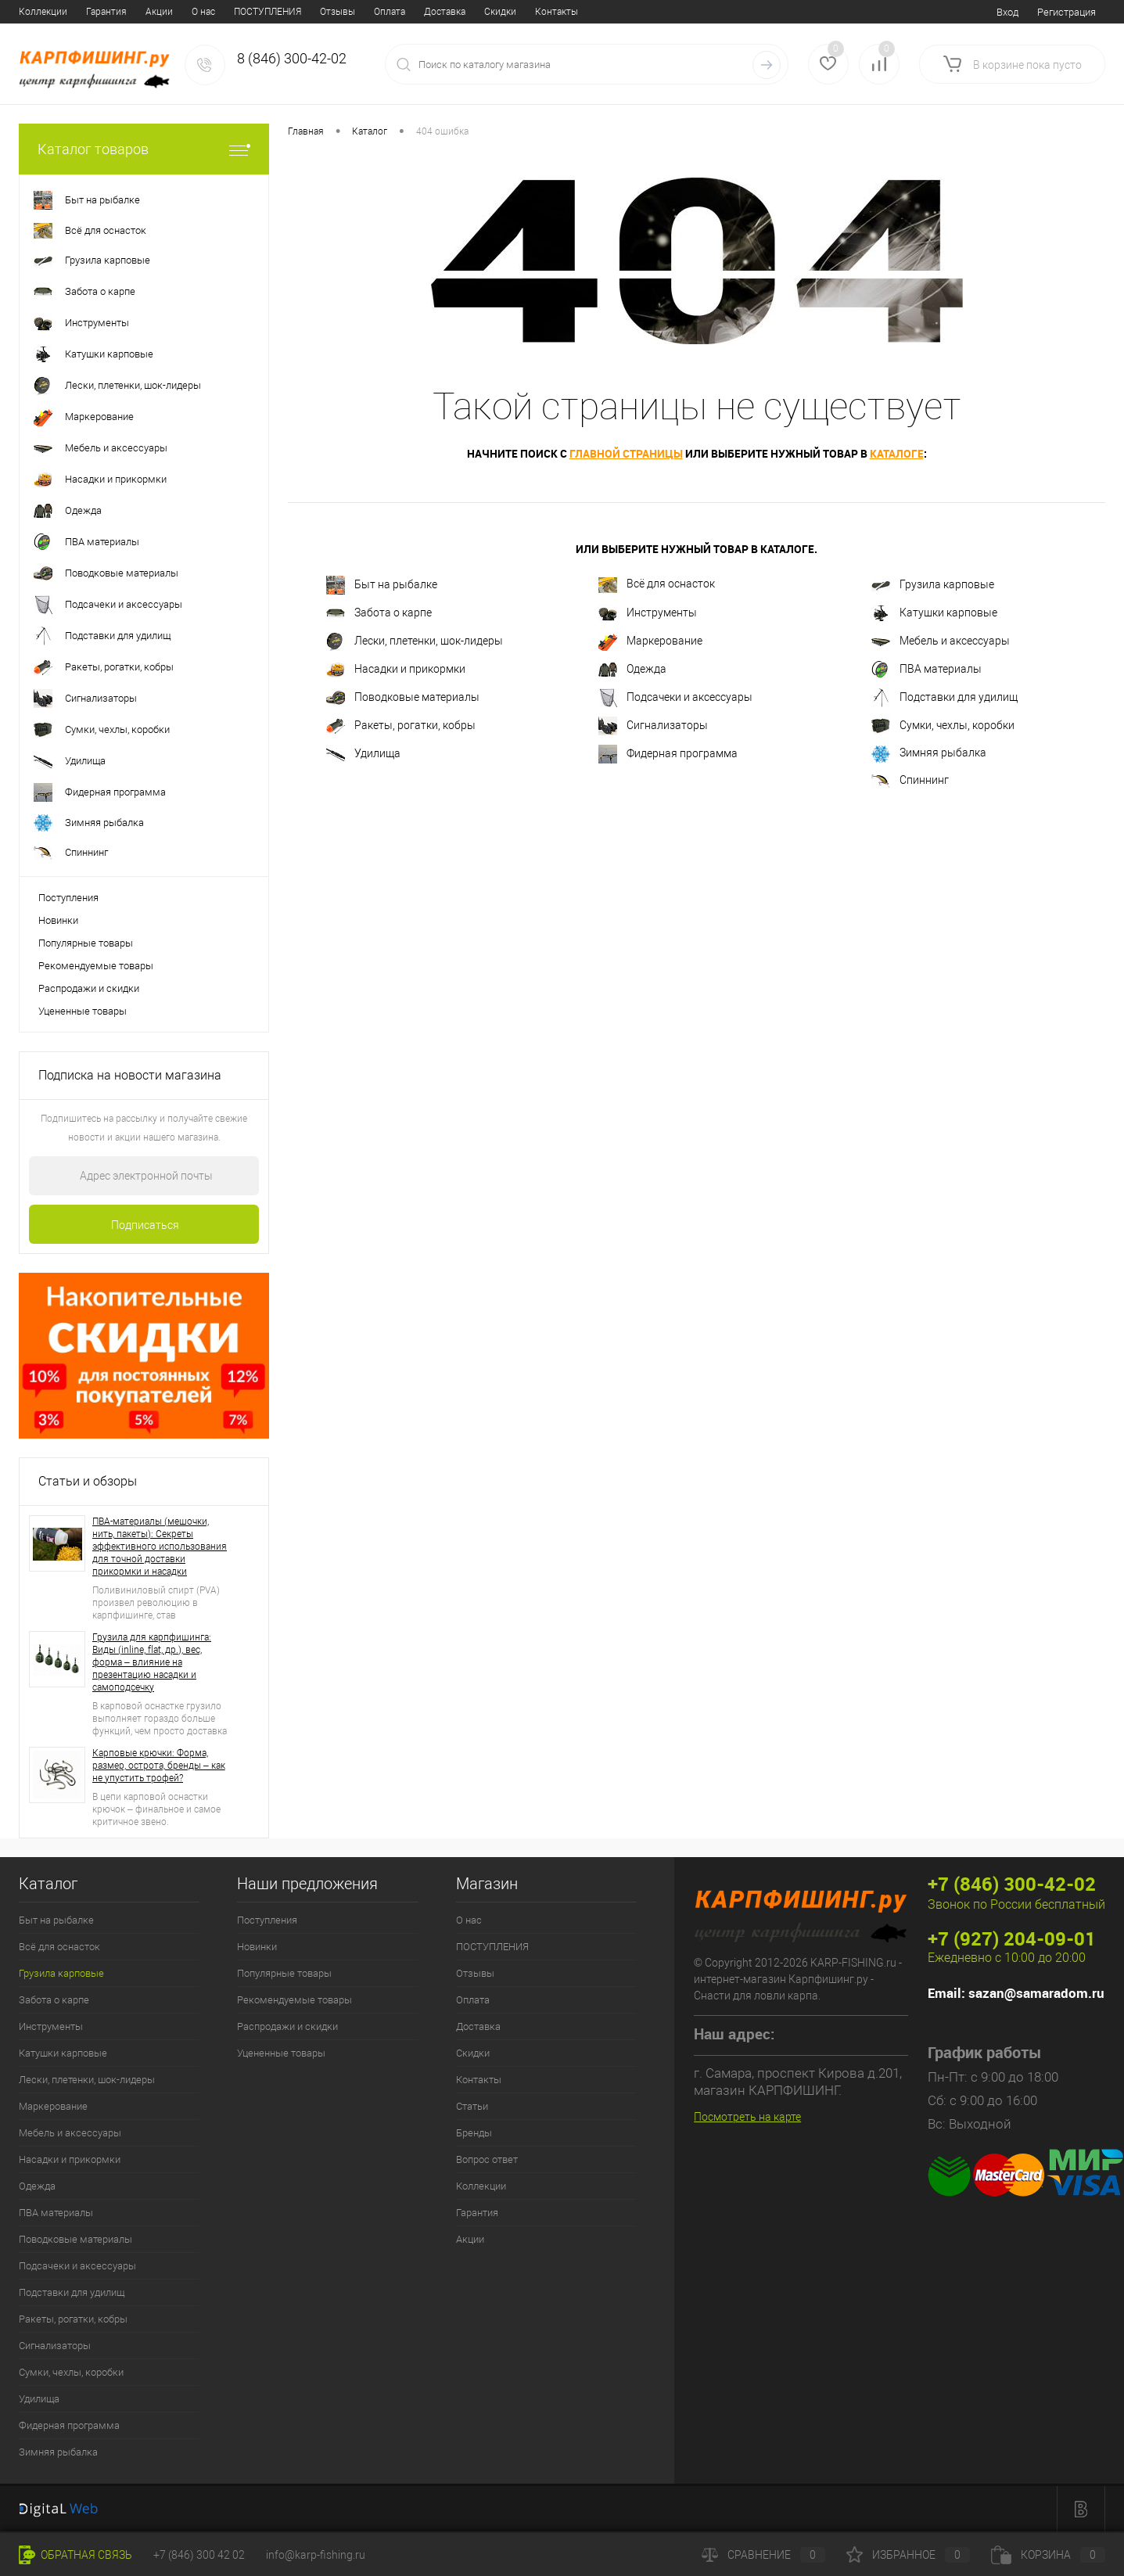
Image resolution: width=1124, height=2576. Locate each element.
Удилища (363, 754)
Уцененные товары (82, 1011)
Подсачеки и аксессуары (675, 697)
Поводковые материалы (402, 697)
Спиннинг (910, 781)
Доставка (272, 11)
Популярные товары (85, 943)
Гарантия (477, 2213)
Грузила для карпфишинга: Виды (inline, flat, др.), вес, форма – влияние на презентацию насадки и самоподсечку (151, 1662)
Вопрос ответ (556, 11)
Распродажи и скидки (88, 988)
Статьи (439, 11)
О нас (30, 11)
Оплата (216, 11)
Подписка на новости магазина (129, 1075)
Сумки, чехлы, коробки (942, 726)
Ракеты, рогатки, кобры (401, 726)
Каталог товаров (144, 149)
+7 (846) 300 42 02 (199, 2555)
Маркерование (650, 641)
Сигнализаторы (653, 726)
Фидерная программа (668, 754)
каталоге (897, 453)
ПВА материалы (926, 669)
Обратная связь (75, 2555)
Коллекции (481, 2186)
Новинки (58, 920)
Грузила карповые (932, 585)
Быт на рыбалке (381, 585)
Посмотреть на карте (747, 2117)
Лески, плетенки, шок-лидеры (414, 641)
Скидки (327, 11)
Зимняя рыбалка (928, 754)
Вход (1007, 12)
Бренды (490, 11)
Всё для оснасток (656, 585)
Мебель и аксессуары (940, 641)
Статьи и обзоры (87, 1481)
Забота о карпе (379, 613)
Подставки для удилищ (944, 697)
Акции (470, 2239)
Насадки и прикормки (395, 669)
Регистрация (1066, 12)
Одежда (632, 669)
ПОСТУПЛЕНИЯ (94, 11)
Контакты (383, 11)
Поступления (68, 898)
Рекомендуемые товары (95, 966)
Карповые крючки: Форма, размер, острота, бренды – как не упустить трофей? (158, 1766)
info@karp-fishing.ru (315, 2555)
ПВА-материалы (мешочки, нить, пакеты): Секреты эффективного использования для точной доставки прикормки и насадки (159, 1546)
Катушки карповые (934, 613)
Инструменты (647, 613)
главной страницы (626, 453)
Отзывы (164, 11)
